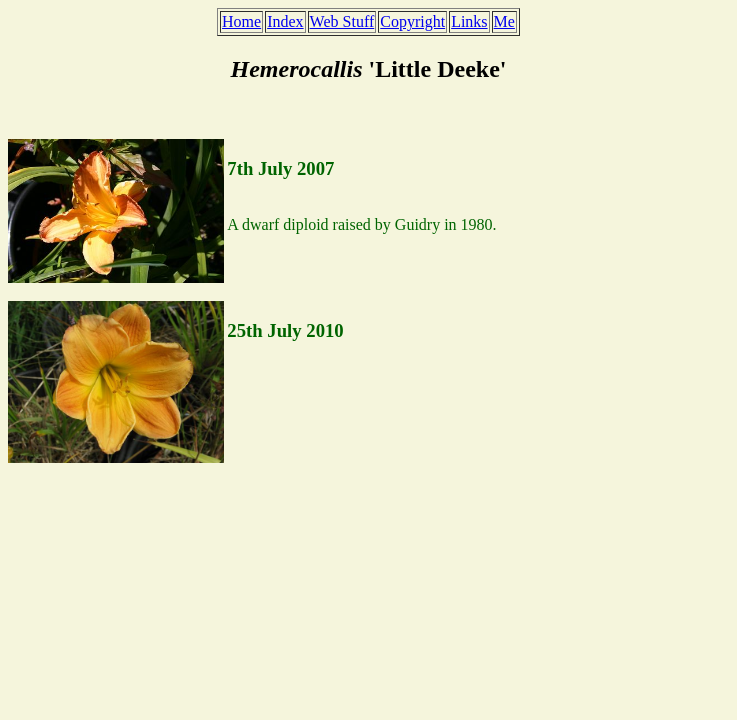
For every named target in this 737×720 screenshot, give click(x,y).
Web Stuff (342, 21)
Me (504, 21)
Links (469, 21)
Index (285, 21)
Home (241, 21)
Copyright (412, 21)
